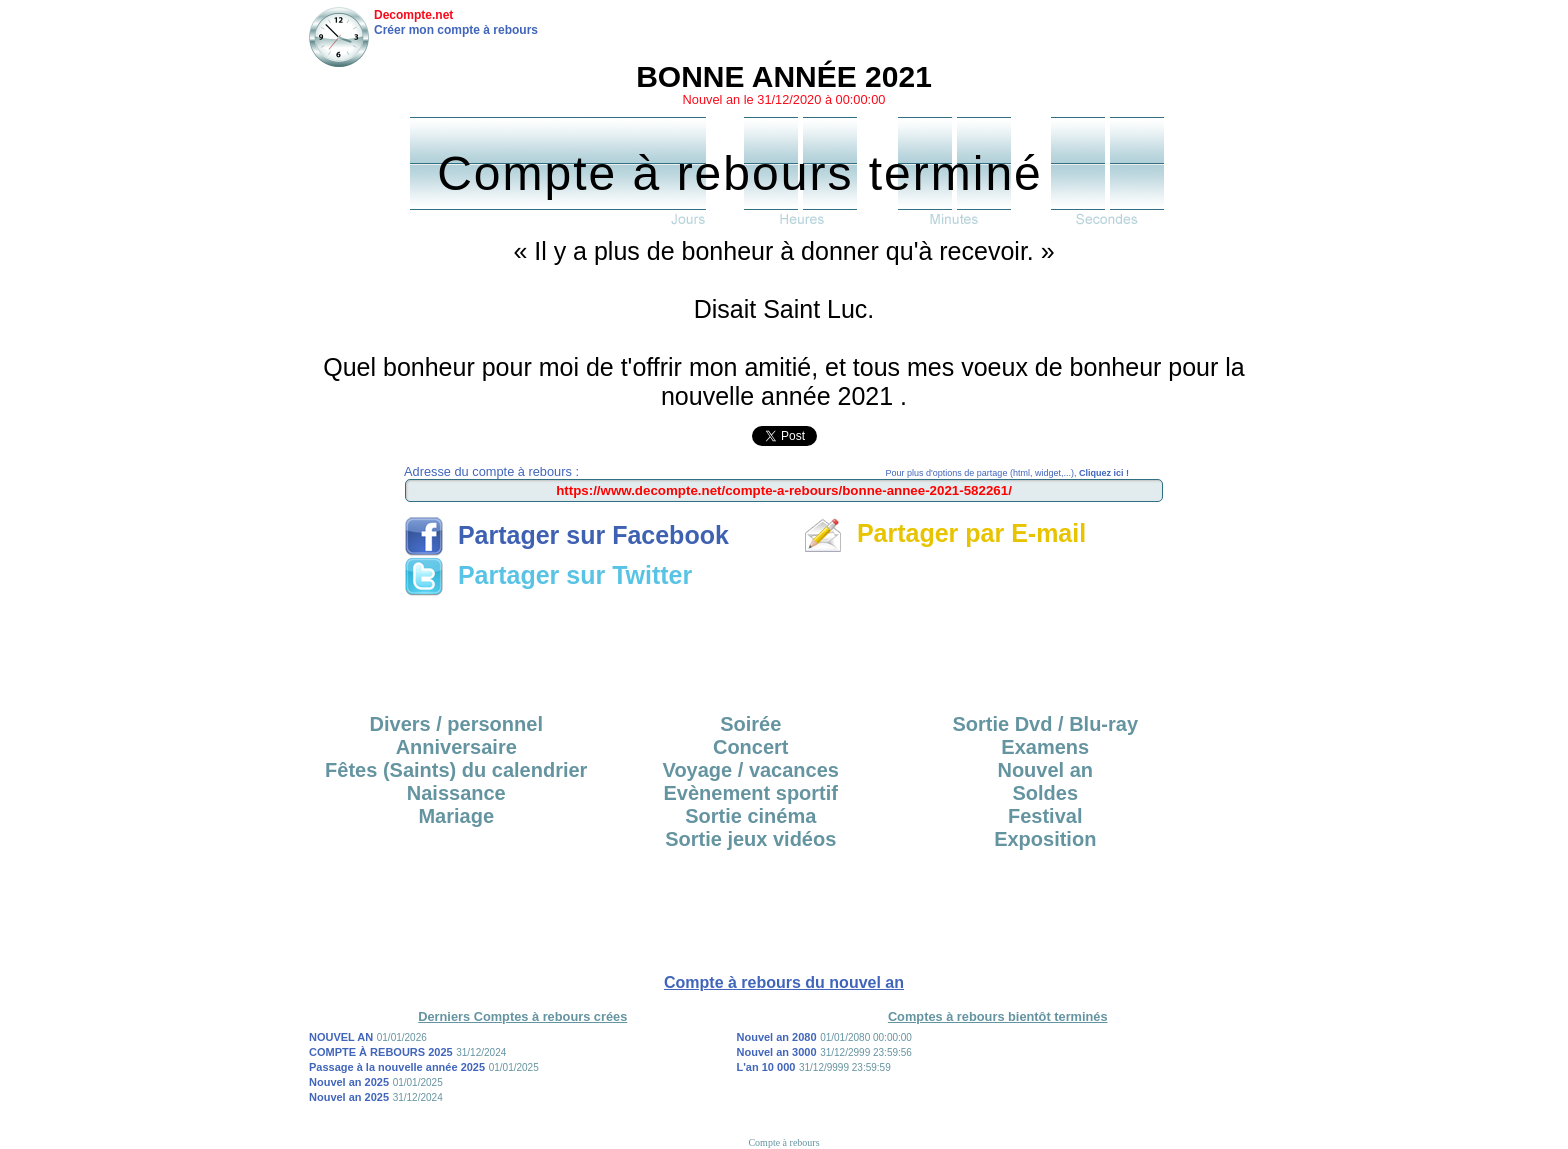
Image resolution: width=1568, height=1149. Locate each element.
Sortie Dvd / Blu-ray (1045, 724)
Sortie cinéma (750, 816)
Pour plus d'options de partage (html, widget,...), (1007, 473)
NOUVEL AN (341, 1037)
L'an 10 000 (766, 1067)
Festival (1045, 816)
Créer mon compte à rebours (456, 30)
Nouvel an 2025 (349, 1082)
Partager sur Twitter (548, 575)
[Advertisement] (784, 648)
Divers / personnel (456, 724)
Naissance (456, 793)
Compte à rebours (783, 1142)
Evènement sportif (751, 793)
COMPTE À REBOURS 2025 (381, 1052)
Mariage (456, 816)
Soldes (1045, 793)
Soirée (750, 724)
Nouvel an (1045, 770)
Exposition (1045, 839)
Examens (1045, 747)
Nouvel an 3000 (777, 1052)
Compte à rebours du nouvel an (784, 982)
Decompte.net (413, 15)
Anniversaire (456, 747)
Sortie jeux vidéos (750, 839)
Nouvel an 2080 (777, 1037)
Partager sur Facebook (566, 535)
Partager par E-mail (944, 533)
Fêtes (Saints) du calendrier (456, 770)
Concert (751, 747)
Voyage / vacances (751, 770)
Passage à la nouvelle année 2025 (397, 1067)
